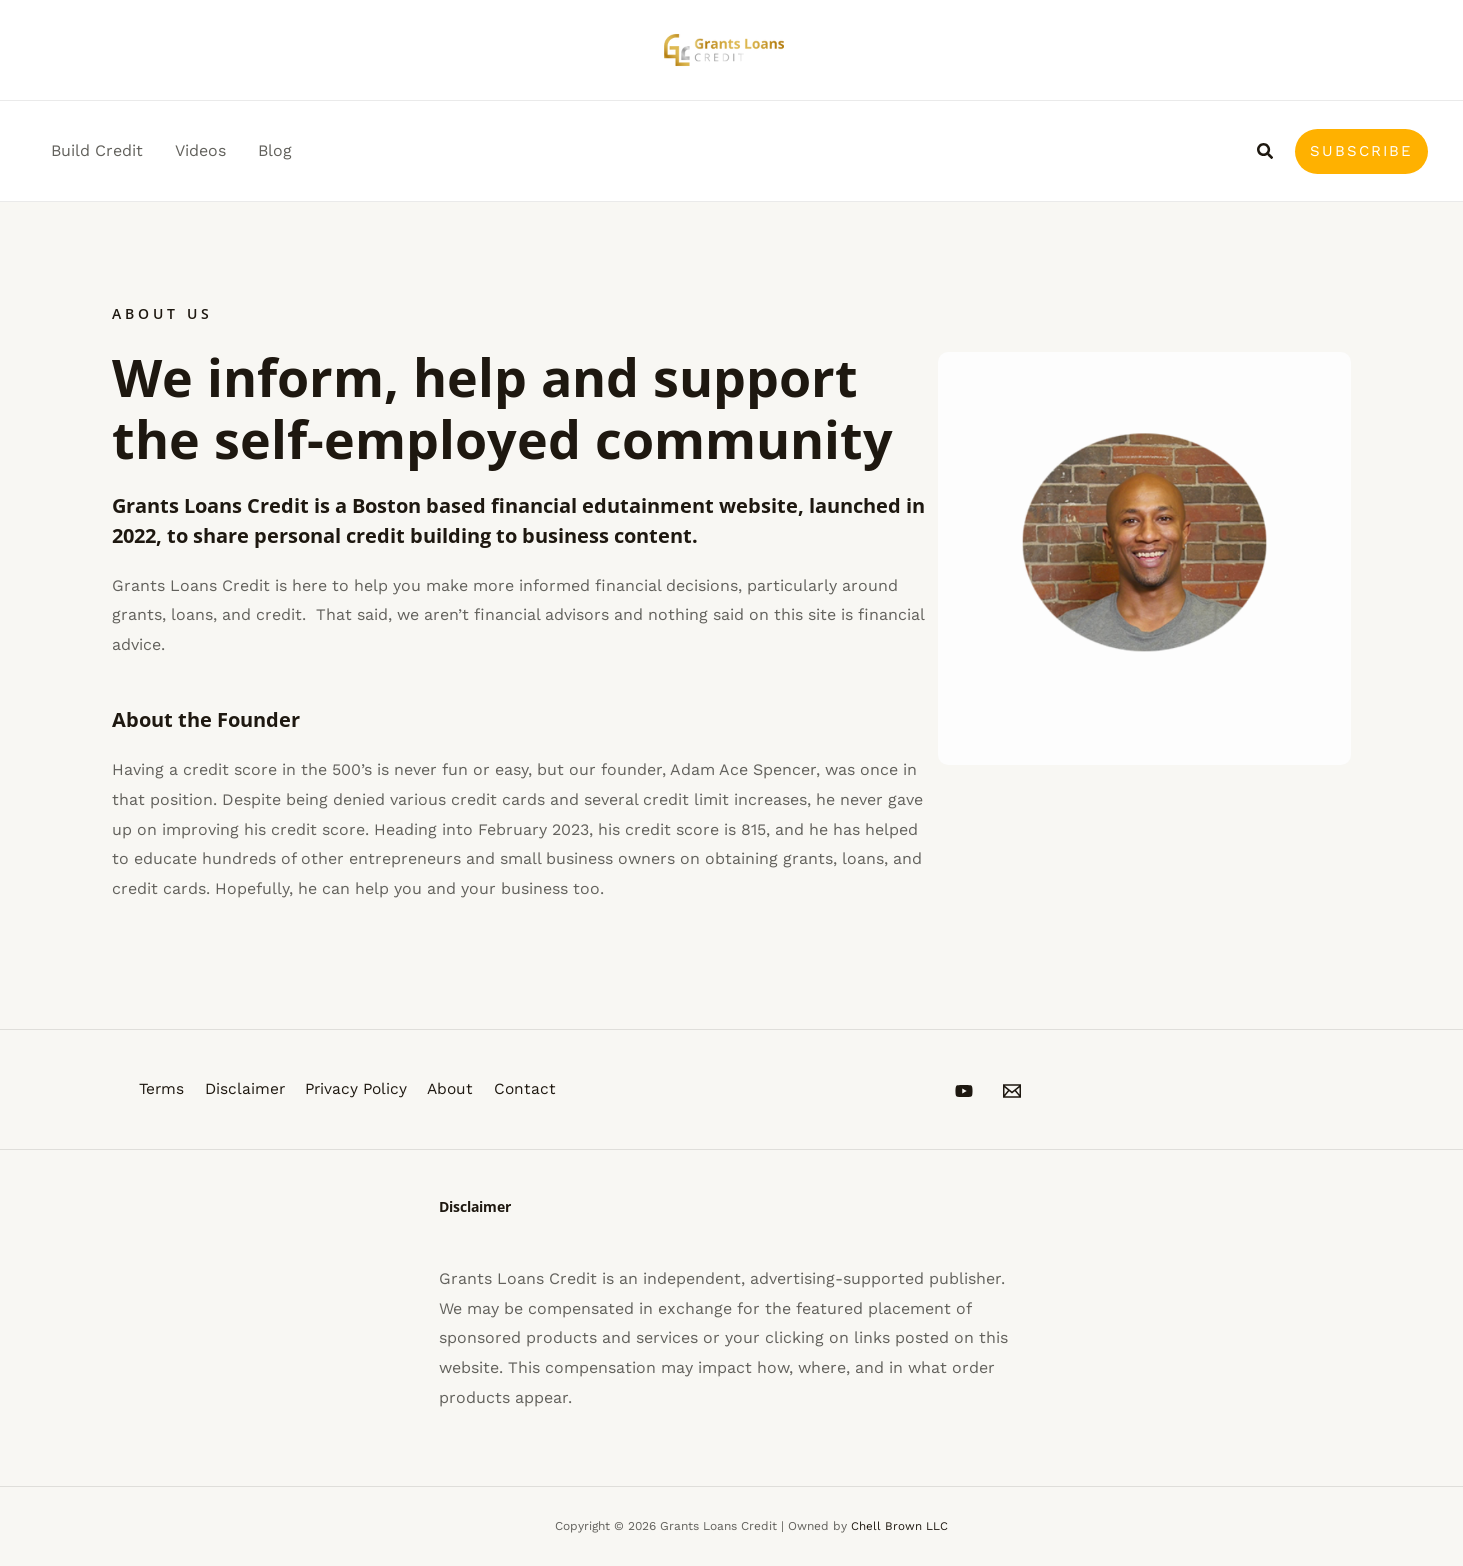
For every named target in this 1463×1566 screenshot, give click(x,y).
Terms (160, 1089)
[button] (1266, 151)
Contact (543, 1089)
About (465, 1089)
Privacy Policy (365, 1089)
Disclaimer (248, 1089)
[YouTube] (964, 1091)
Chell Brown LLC (899, 1526)
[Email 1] (1032, 1091)
